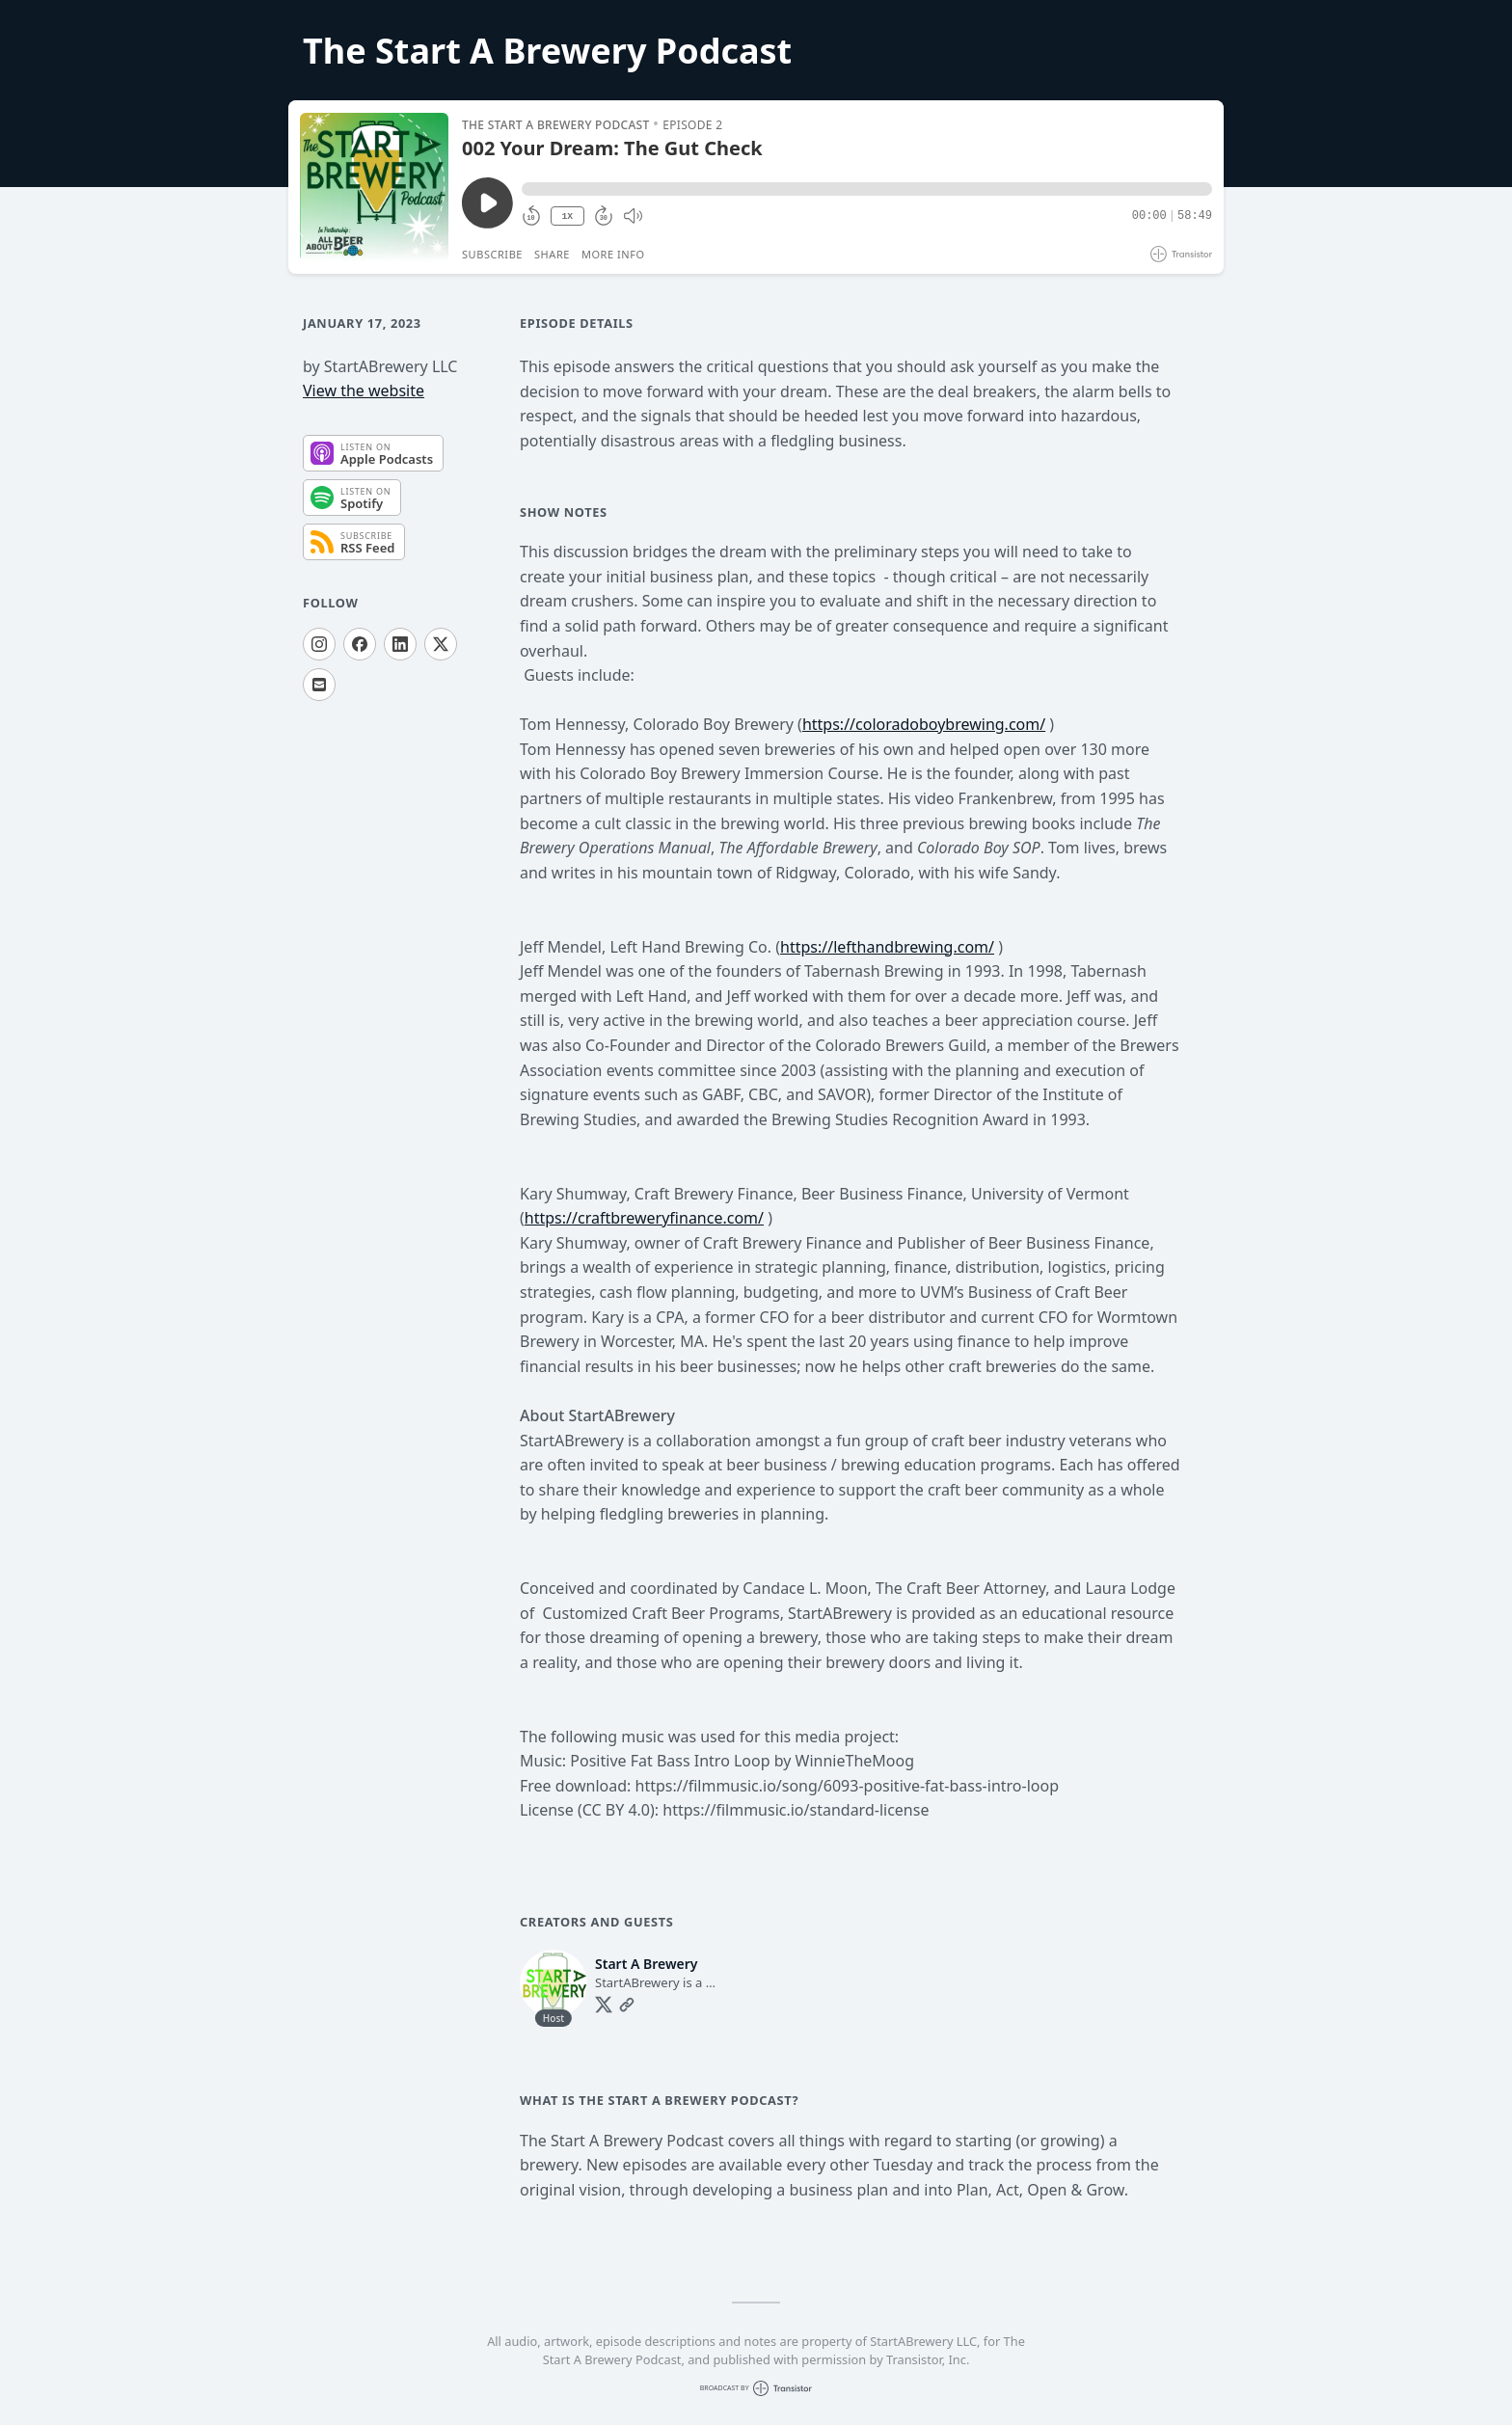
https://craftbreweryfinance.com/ (644, 1217)
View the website (363, 390)
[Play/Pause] (374, 187)
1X (567, 216)
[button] (867, 189)
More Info (613, 254)
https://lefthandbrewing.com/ (887, 946)
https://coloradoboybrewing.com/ (923, 724)
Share (552, 254)
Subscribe (492, 254)
